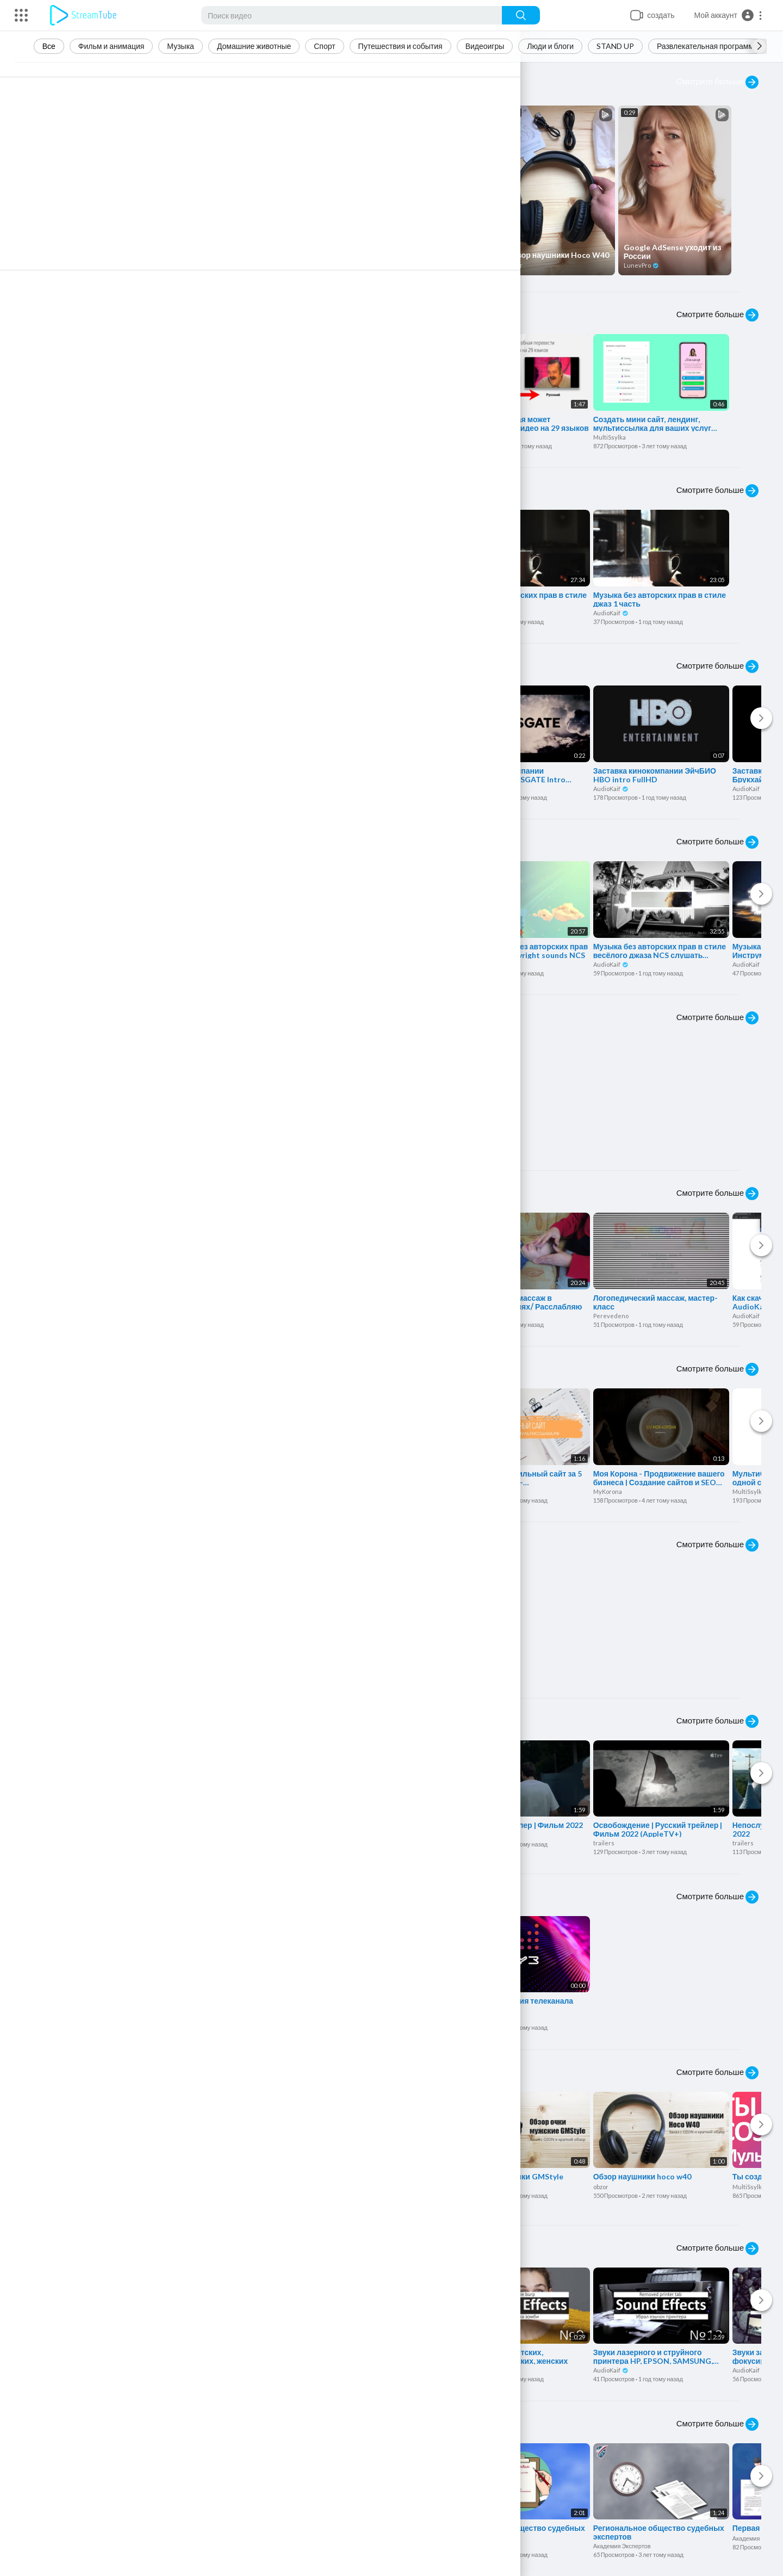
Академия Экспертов (511, 2545)
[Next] (761, 718)
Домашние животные (283, 46)
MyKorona (636, 1491)
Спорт (353, 46)
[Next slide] (759, 46)
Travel (74, 1132)
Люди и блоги (579, 46)
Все (77, 46)
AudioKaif (83, 612)
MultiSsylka (220, 437)
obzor (78, 265)
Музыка (209, 46)
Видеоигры (513, 46)
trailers (75, 1842)
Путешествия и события (429, 46)
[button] (728, 15)
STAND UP (644, 46)
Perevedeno (500, 1315)
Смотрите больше (717, 82)
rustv (72, 2011)
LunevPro (670, 265)
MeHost (215, 1308)
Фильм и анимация (140, 46)
